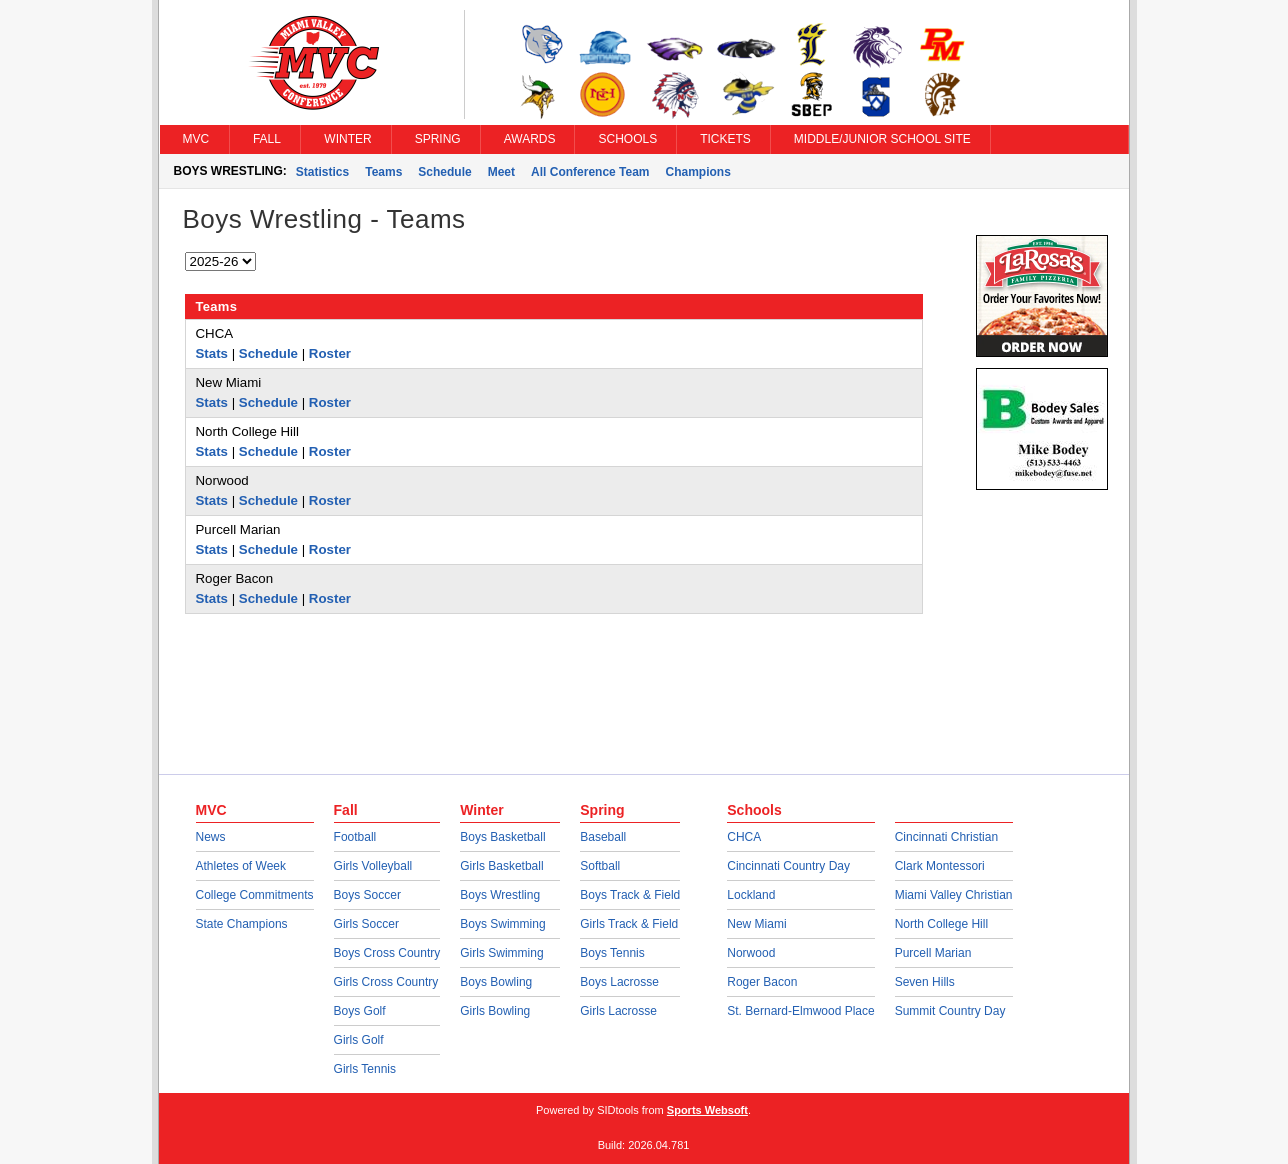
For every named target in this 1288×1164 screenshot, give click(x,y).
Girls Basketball (501, 866)
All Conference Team (590, 172)
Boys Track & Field (630, 895)
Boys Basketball (502, 837)
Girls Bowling (495, 1011)
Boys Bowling (496, 982)
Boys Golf (360, 1011)
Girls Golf (359, 1040)
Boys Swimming (502, 924)
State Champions (242, 924)
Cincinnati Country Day (788, 866)
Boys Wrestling (500, 895)
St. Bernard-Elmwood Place (800, 1011)
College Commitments (255, 895)
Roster (330, 353)
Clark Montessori (940, 866)
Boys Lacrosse (619, 982)
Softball (600, 866)
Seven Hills (925, 982)
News (211, 837)
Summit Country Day (950, 1011)
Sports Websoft (707, 1110)
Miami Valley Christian (954, 895)
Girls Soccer (366, 924)
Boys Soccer (367, 895)
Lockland (751, 895)
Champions (698, 172)
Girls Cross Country (386, 982)
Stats (212, 353)
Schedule (444, 172)
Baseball (603, 837)
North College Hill (941, 924)
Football (355, 837)
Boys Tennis (612, 953)
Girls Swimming (501, 953)
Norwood (751, 953)
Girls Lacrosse (618, 1011)
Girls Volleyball (373, 866)
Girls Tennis (365, 1069)
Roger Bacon (762, 982)
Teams (383, 172)
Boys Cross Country (387, 953)
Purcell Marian (933, 953)
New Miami (756, 924)
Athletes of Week (241, 866)
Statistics (322, 172)
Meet (501, 172)
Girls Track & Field (629, 924)
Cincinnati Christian (946, 837)
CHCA (744, 837)
